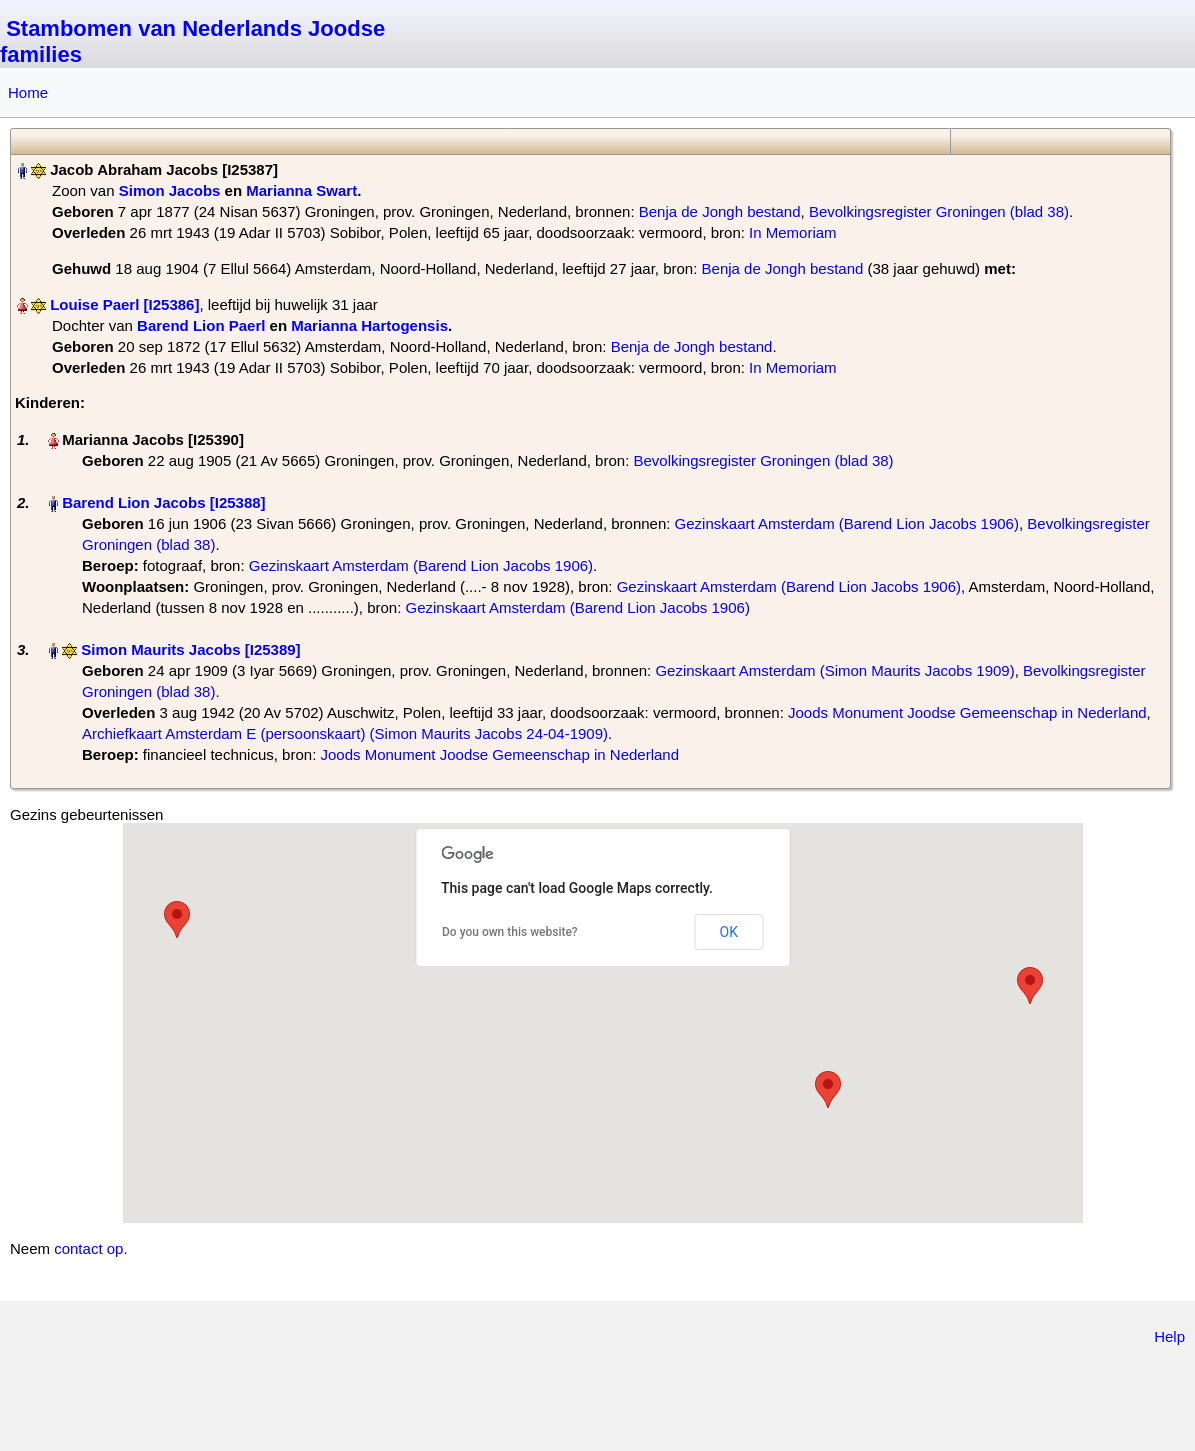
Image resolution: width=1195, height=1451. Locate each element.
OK (729, 932)
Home (28, 92)
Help (1169, 1336)
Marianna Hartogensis (369, 325)
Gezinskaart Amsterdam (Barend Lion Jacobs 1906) (847, 523)
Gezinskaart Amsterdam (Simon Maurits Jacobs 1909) (834, 670)
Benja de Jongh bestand (720, 211)
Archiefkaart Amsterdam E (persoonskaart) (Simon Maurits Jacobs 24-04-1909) (345, 733)
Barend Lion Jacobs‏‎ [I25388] (163, 502)
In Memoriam (793, 232)
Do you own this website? (510, 932)
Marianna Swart (301, 190)
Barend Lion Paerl (201, 325)
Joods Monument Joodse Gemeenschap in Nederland (967, 712)
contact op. (90, 1248)
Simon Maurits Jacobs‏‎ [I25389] (190, 649)
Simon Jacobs (170, 190)
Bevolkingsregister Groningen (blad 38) (939, 211)
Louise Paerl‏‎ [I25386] (124, 304)
